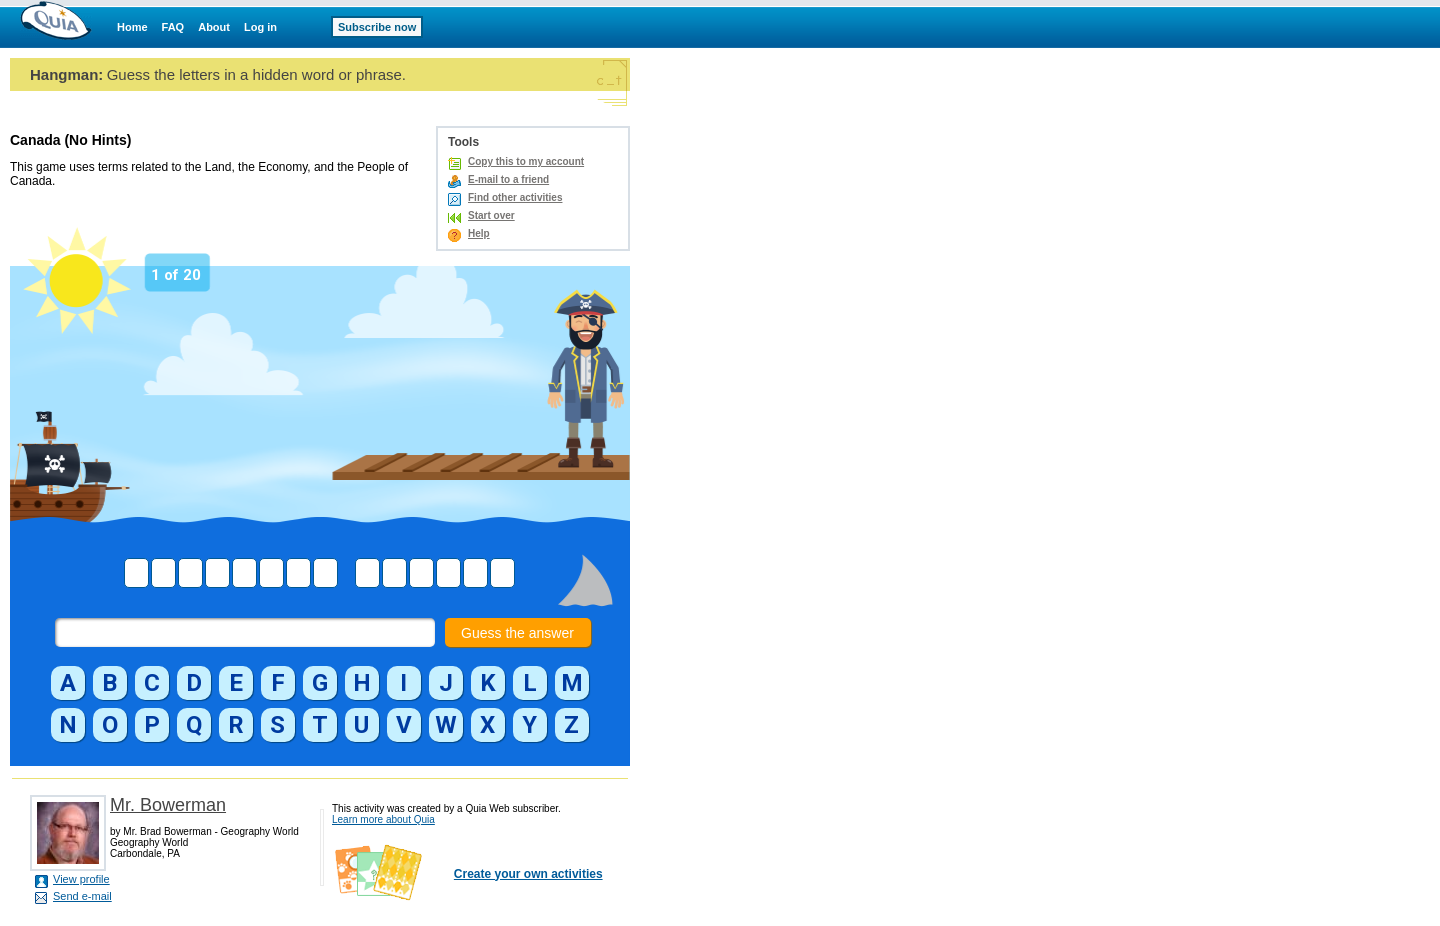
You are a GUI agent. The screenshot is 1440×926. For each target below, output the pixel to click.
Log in (260, 27)
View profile (81, 879)
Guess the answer (517, 633)
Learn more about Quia (383, 819)
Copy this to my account (526, 161)
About (214, 27)
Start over (491, 215)
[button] (68, 683)
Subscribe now (377, 27)
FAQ (173, 27)
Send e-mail (82, 896)
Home (132, 27)
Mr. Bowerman (168, 805)
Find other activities (515, 197)
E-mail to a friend (508, 179)
